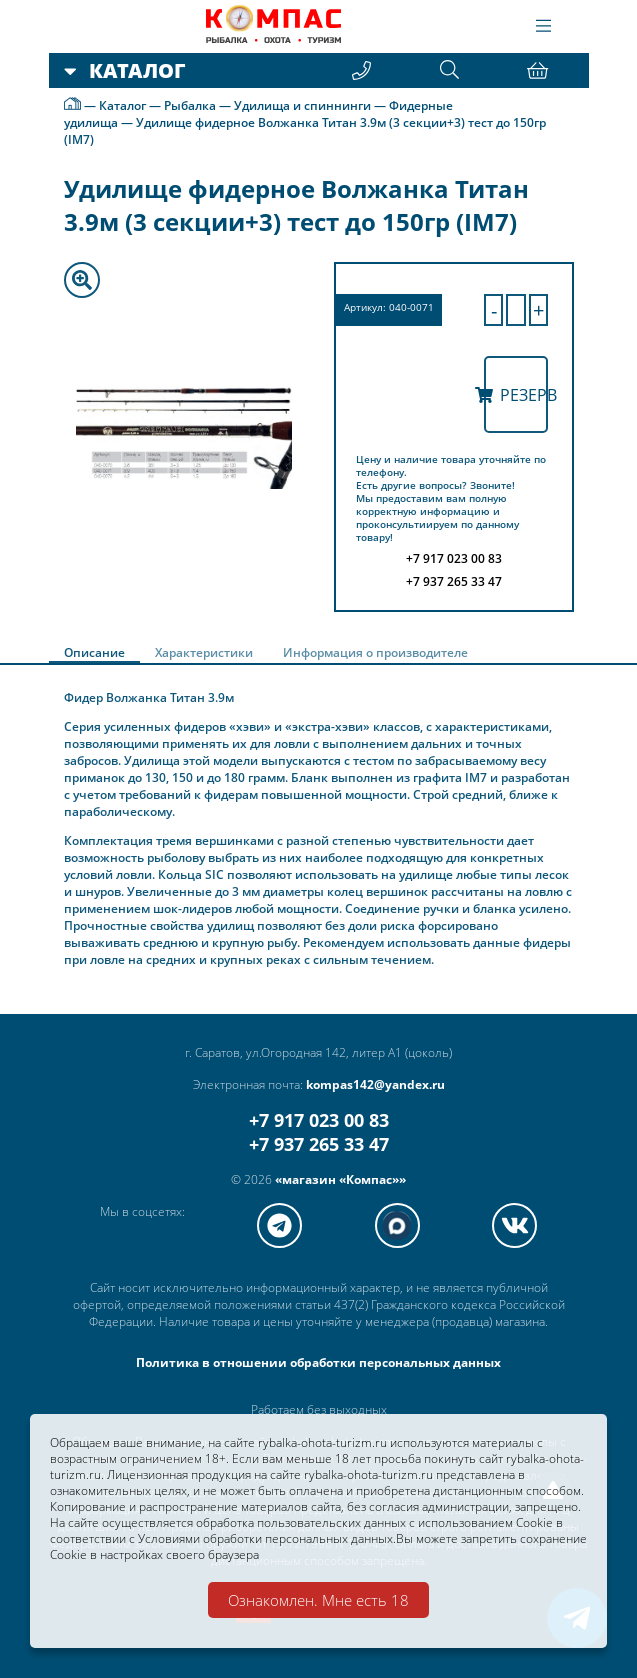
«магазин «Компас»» (340, 1179)
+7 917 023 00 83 (319, 1120)
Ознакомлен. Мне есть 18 (318, 1600)
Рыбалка (190, 106)
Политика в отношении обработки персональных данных (318, 1362)
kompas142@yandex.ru (375, 1084)
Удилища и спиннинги (302, 106)
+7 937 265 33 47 (319, 1144)
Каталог (122, 106)
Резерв (516, 395)
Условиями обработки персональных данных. (267, 1536)
